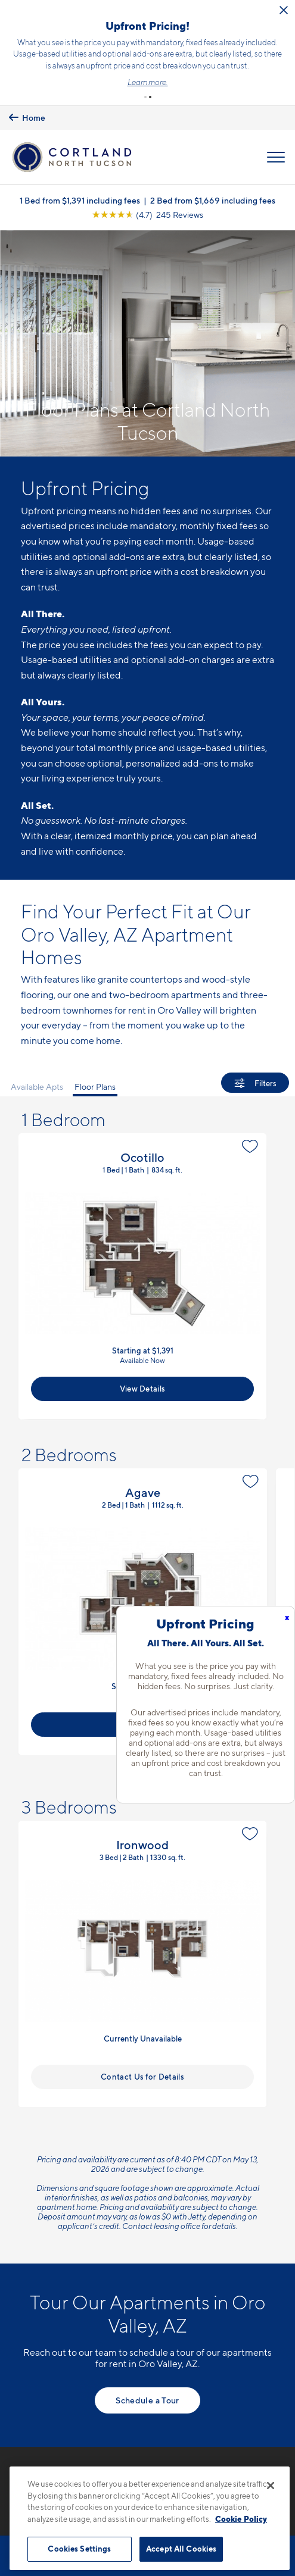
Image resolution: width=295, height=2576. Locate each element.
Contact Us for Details (142, 2053)
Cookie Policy (241, 2519)
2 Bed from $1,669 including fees (212, 178)
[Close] (270, 2485)
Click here (177, 59)
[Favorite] (250, 1123)
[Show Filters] (255, 1060)
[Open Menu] (276, 134)
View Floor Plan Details (142, 1253)
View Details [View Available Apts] (143, 1366)
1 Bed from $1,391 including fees (80, 178)
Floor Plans (95, 1063)
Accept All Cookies (181, 2548)
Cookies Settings (79, 2548)
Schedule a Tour (147, 2377)
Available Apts (37, 1063)
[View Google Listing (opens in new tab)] (147, 192)
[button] (145, 74)
